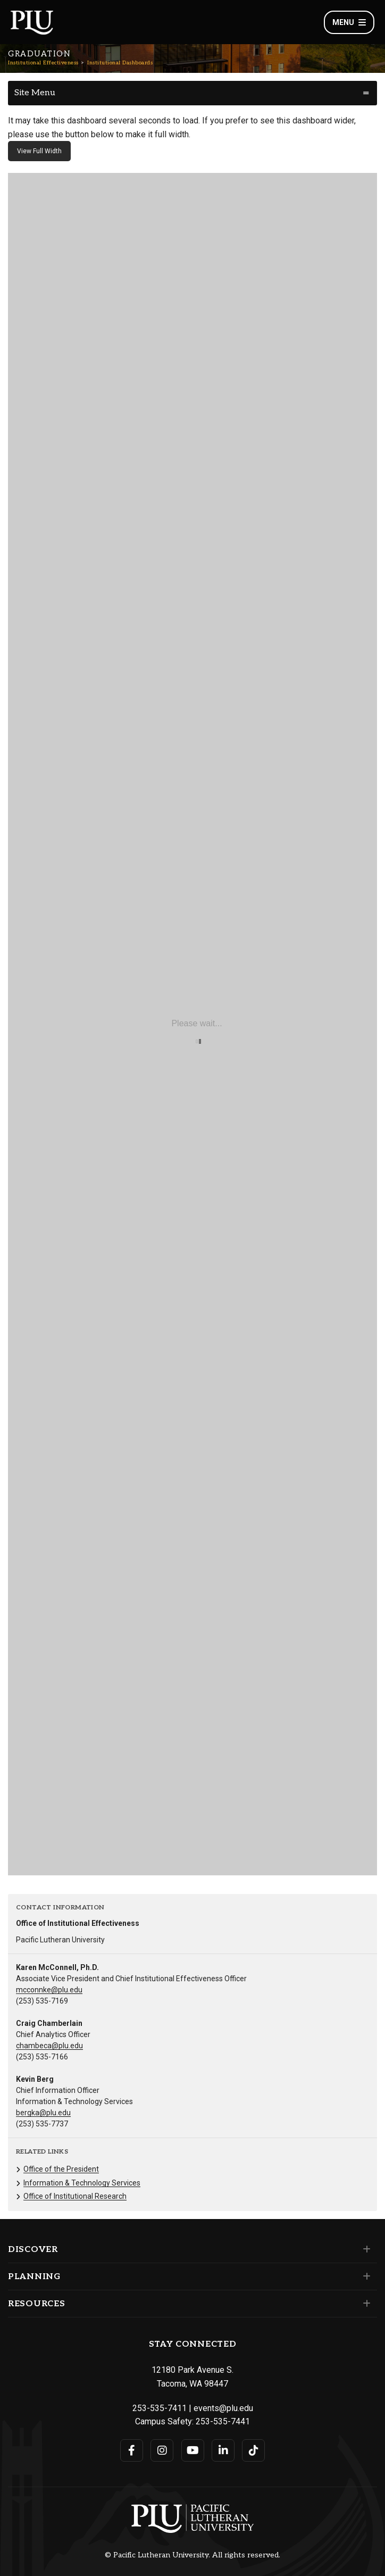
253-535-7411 (159, 2408)
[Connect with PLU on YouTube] (192, 2450)
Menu (349, 22)
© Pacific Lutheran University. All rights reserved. (192, 2555)
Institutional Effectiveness (43, 63)
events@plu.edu (223, 2408)
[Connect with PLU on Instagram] (161, 2450)
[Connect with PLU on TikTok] (253, 2450)
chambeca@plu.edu (49, 2045)
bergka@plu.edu (43, 2112)
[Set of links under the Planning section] (364, 2276)
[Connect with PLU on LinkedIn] (223, 2450)
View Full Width (39, 151)
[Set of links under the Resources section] (364, 2303)
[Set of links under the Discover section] (364, 2249)
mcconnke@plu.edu (49, 1989)
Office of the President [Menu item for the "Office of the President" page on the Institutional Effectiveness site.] (61, 2169)
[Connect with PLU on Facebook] (131, 2450)
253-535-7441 (223, 2421)
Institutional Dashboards (120, 63)
